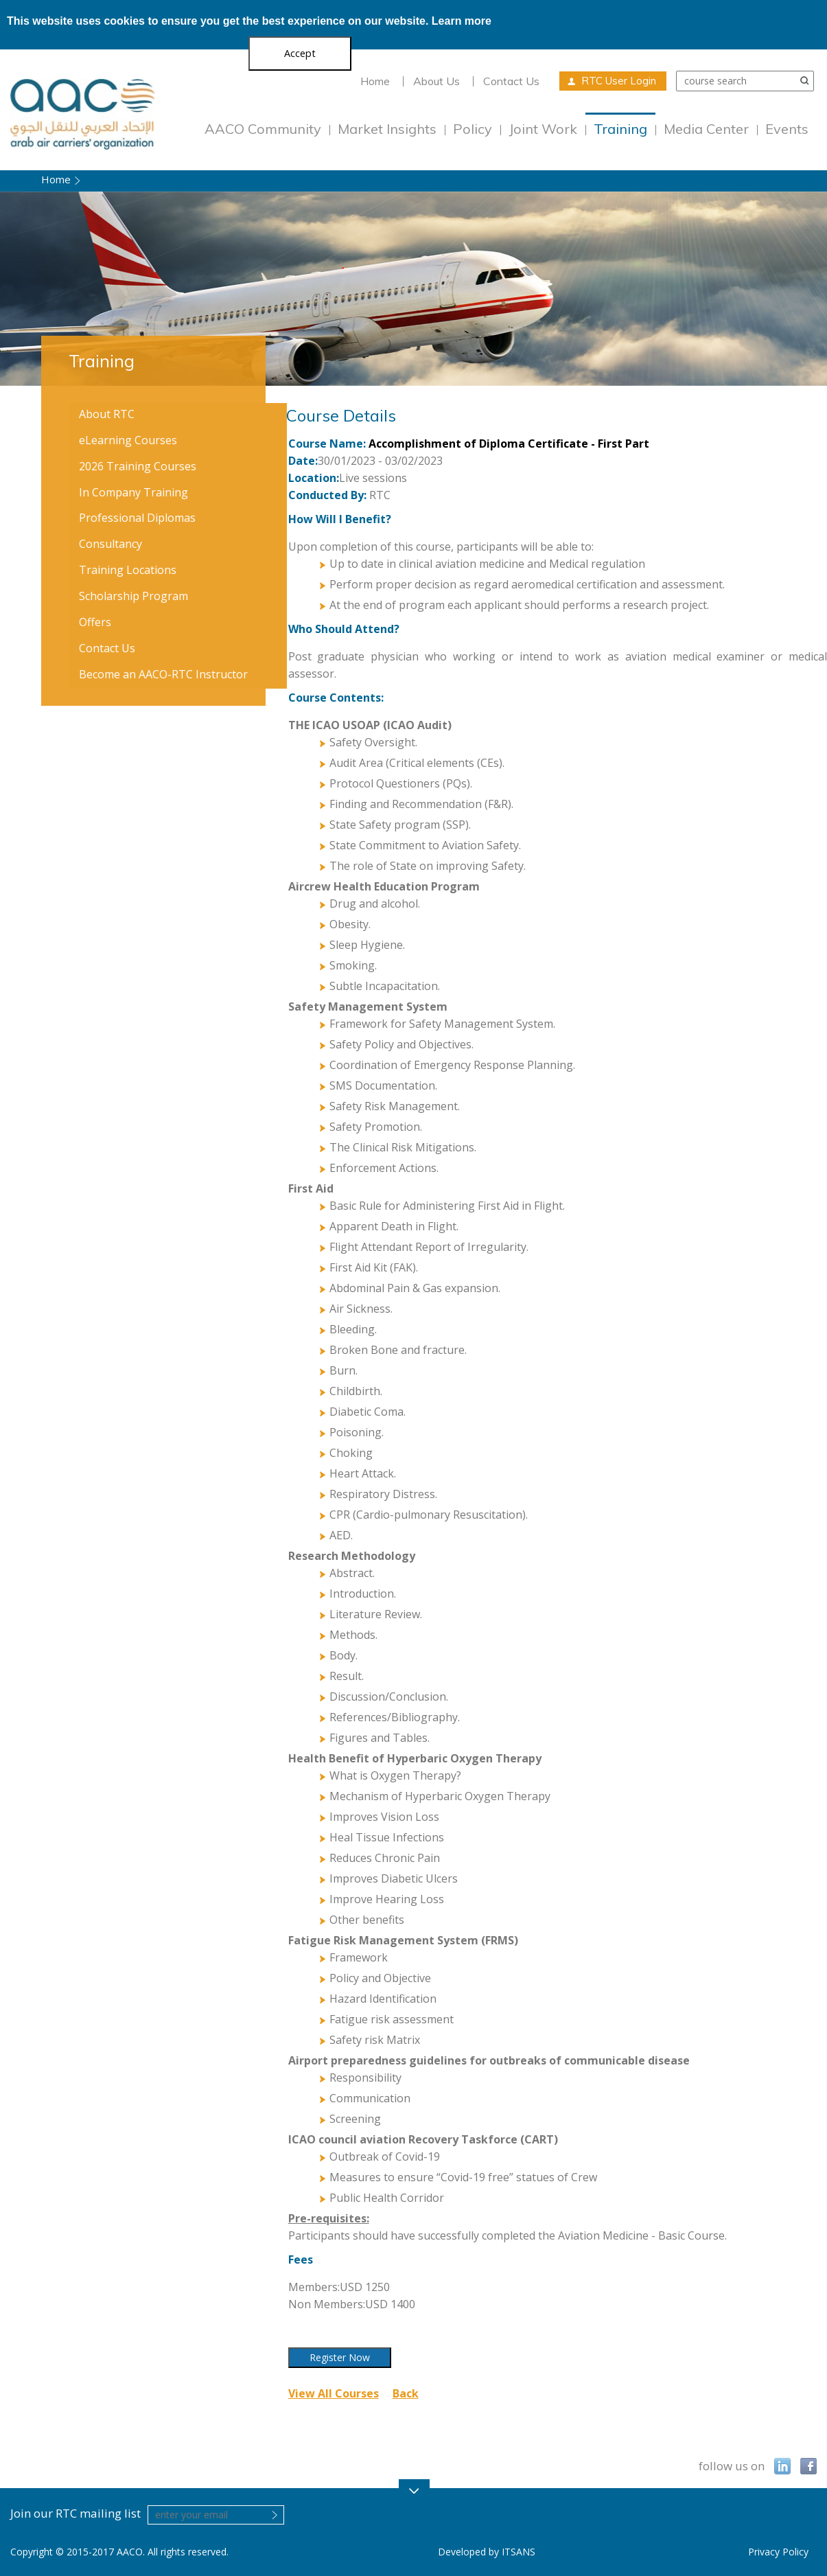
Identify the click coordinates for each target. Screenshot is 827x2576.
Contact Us (511, 81)
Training (620, 128)
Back (406, 2393)
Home (375, 81)
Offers (95, 622)
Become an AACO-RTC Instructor (163, 674)
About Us (436, 81)
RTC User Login (618, 80)
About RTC (107, 414)
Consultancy (110, 543)
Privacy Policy (778, 2551)
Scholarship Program (133, 595)
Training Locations (127, 569)
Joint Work (543, 128)
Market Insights (387, 128)
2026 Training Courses (137, 466)
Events (786, 128)
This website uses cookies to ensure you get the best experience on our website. (249, 21)
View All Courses (333, 2393)
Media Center (706, 128)
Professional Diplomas (137, 517)
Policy (472, 128)
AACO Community (263, 128)
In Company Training (133, 492)
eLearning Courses (128, 440)
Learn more (461, 21)
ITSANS (518, 2551)
